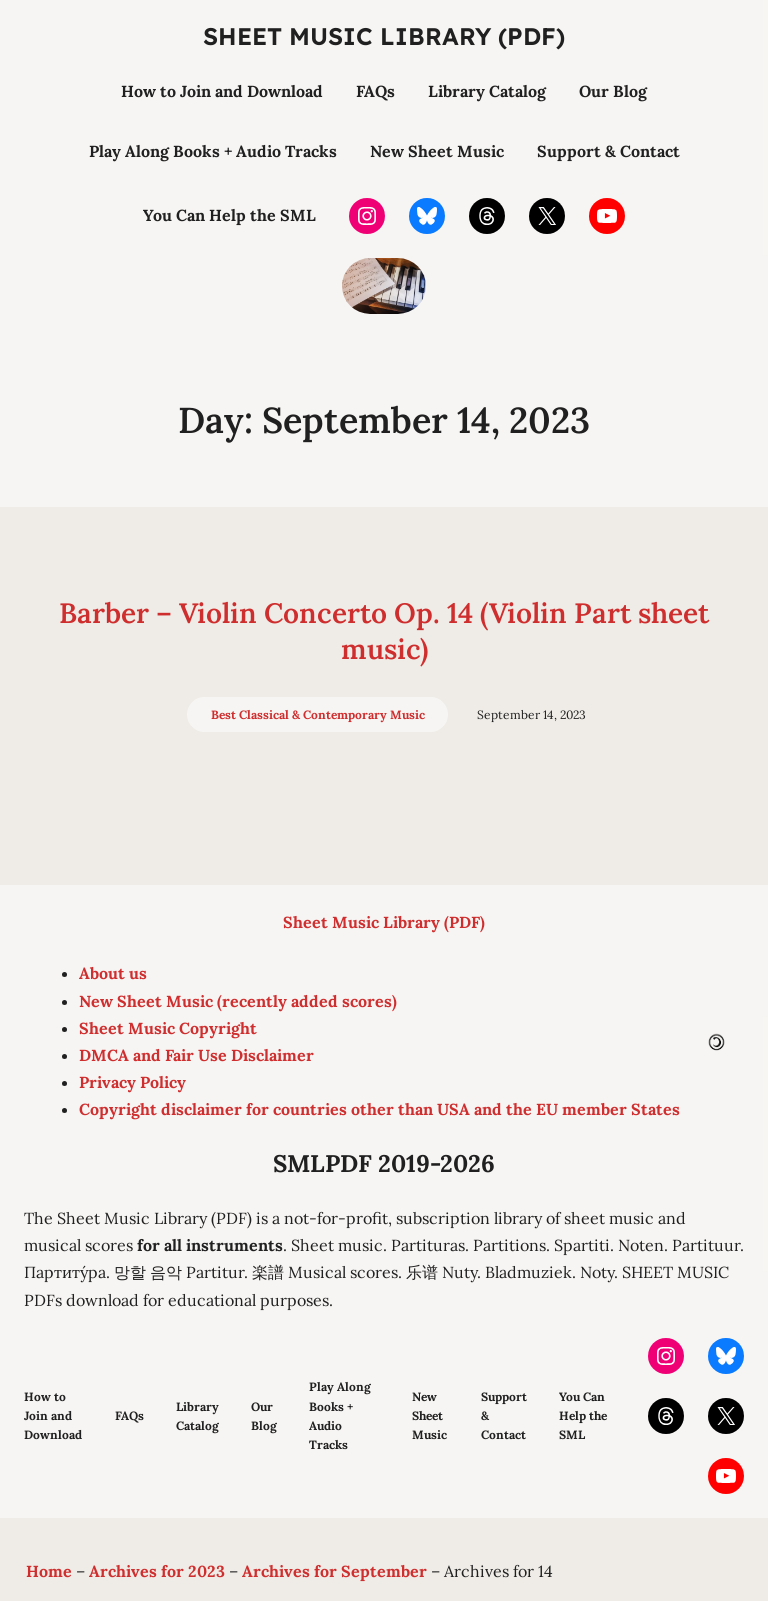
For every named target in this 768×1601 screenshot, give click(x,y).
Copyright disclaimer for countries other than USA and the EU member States (379, 1109)
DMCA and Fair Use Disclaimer (196, 1055)
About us (113, 973)
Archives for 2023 (157, 1571)
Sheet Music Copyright (168, 1028)
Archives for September (334, 1571)
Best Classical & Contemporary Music (318, 714)
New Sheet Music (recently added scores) (238, 1001)
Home (49, 1571)
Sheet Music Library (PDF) (384, 36)
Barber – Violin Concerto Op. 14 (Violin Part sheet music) (384, 631)
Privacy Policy (132, 1082)
